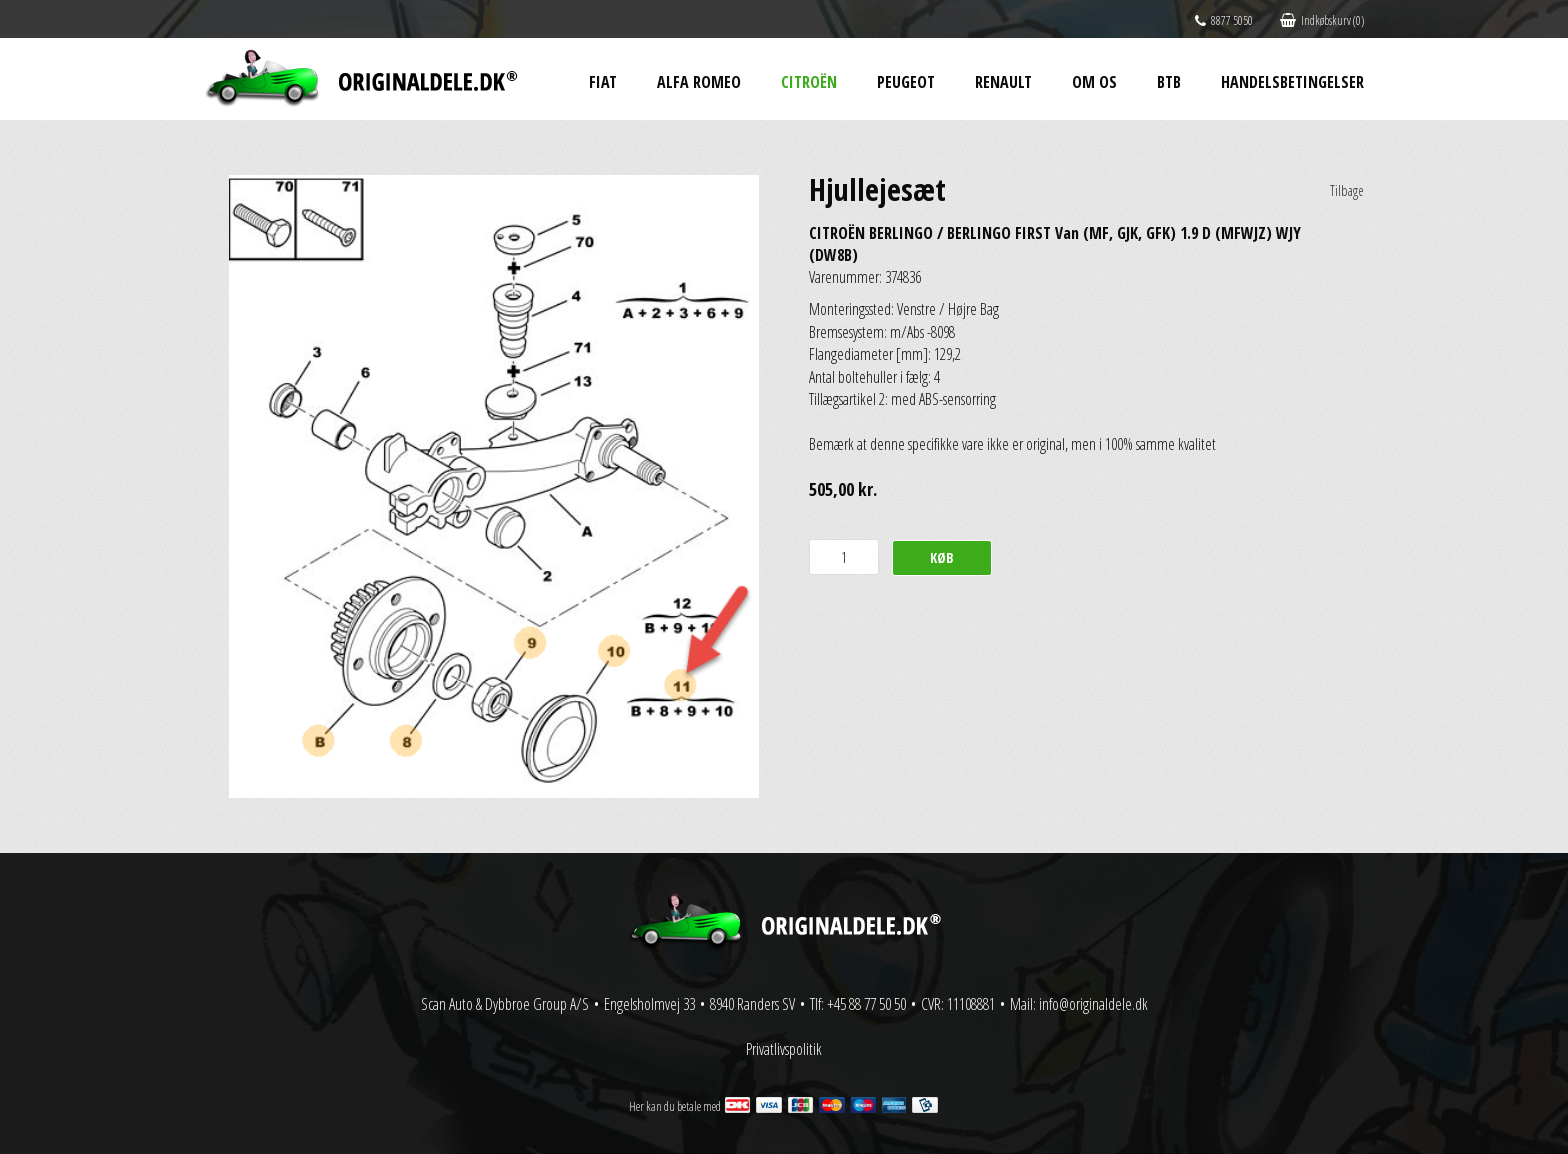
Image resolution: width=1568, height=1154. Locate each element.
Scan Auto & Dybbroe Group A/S (505, 1004)
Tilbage (1347, 190)
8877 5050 (1224, 20)
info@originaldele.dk (1093, 1004)
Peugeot (906, 82)
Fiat (603, 82)
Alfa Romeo (699, 82)
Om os (1094, 82)
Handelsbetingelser (1292, 82)
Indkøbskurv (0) (1322, 20)
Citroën (809, 82)
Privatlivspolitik (784, 1049)
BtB (1169, 82)
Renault (1003, 82)
